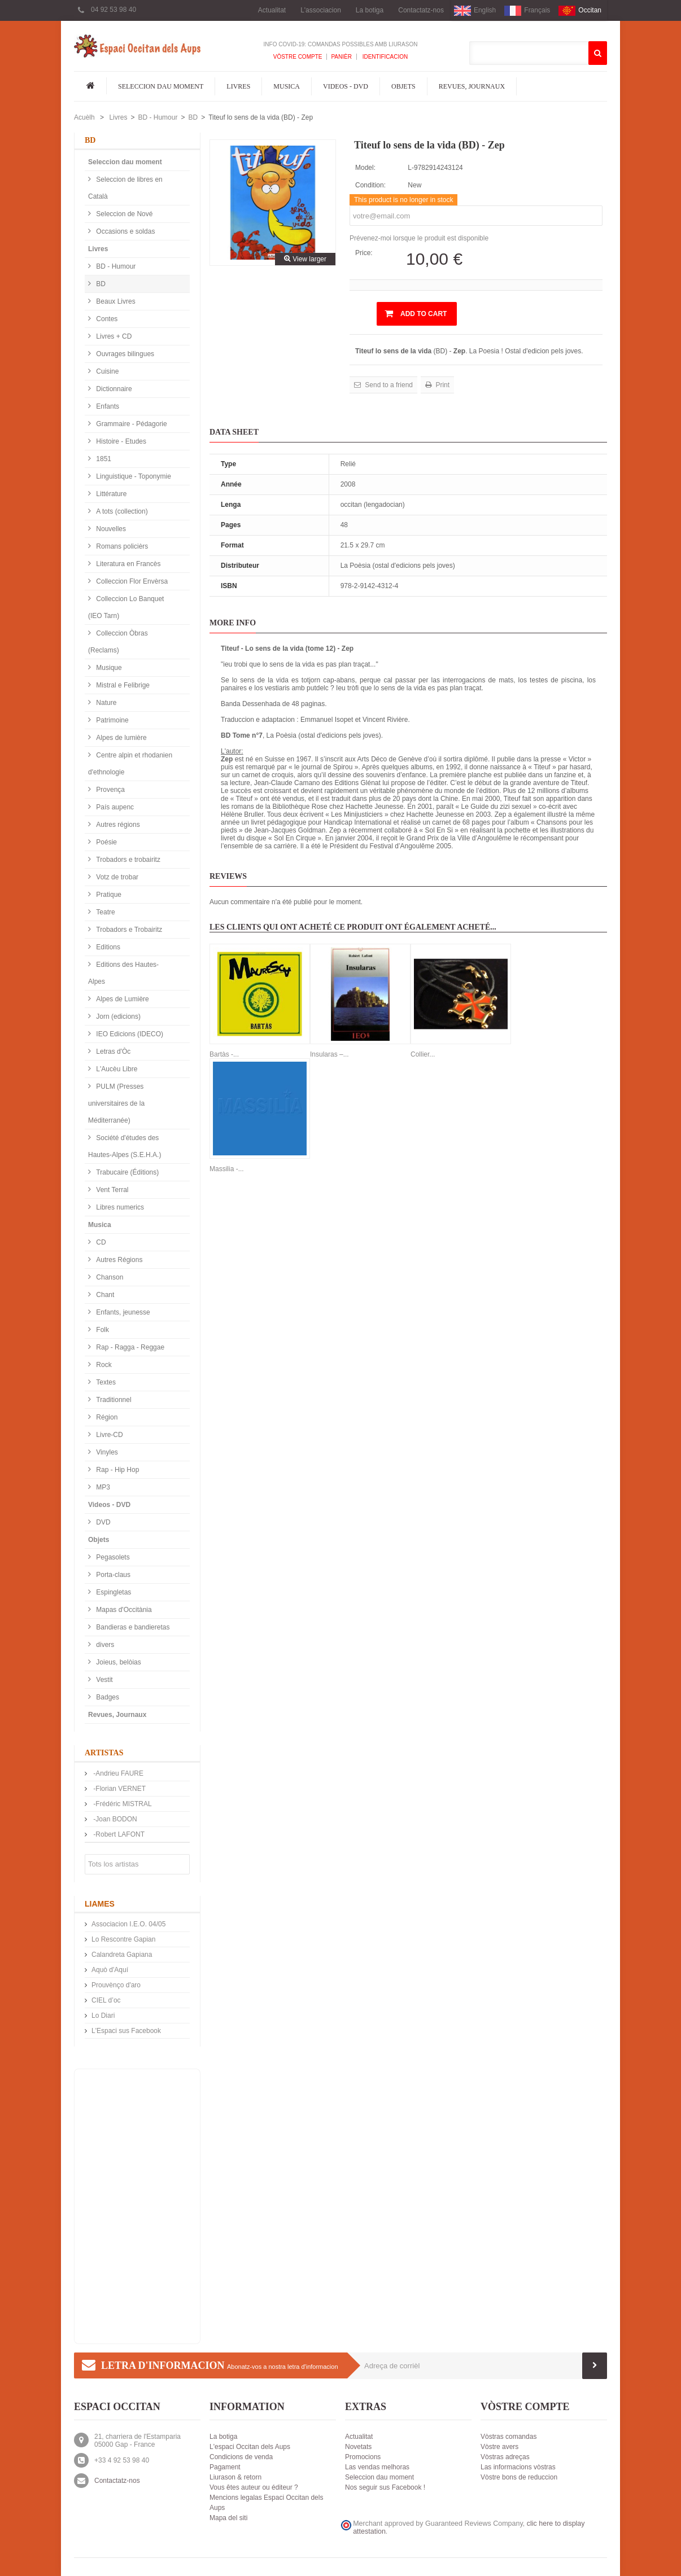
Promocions (363, 2457)
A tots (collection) (121, 511)
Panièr (341, 57)
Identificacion (384, 57)
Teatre (104, 912)
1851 (102, 459)
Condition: (370, 185)
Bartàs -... (224, 1054)
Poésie (105, 842)
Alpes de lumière (120, 738)
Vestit (103, 1680)
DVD (102, 1522)
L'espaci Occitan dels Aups (249, 2447)
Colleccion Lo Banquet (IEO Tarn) (126, 607)
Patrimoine (111, 720)
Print (441, 385)
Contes (105, 319)
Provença (109, 790)
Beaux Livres (115, 301)
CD (100, 1242)
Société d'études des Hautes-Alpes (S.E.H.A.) (124, 1146)
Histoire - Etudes (120, 441)
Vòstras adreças (505, 2457)
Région (105, 1417)
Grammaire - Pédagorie (130, 424)
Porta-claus (112, 1575)
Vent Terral (111, 1190)
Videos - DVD (345, 86)
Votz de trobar (116, 877)
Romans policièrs (121, 546)
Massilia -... (226, 1169)
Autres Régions (118, 1260)
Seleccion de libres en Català (125, 188)
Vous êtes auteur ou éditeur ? (253, 2487)
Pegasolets (112, 1557)
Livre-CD (108, 1435)
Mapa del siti (228, 2518)
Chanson (108, 1277)
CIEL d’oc (106, 2000)
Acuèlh (84, 117)
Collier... (423, 1054)
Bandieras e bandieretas (131, 1627)
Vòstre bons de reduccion (519, 2477)
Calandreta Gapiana (121, 1955)
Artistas (104, 1753)
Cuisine (106, 371)
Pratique (107, 895)
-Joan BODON (114, 1819)
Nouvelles (110, 529)
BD (193, 117)
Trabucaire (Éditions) (126, 1172)
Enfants (106, 406)
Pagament (225, 2467)
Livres (238, 86)
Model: (365, 168)
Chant (104, 1295)
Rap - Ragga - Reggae (129, 1347)
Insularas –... (329, 1054)
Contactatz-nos (421, 10)
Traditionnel (113, 1400)
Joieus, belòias (117, 1662)
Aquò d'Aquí (109, 1970)
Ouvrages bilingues (124, 354)
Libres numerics (119, 1207)
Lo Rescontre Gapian (123, 1939)
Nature (105, 703)
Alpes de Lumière (121, 999)
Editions (107, 947)
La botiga (369, 10)
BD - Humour (157, 117)
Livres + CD (113, 336)
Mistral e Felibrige (122, 685)
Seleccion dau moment (160, 86)
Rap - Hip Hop (116, 1470)
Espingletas (112, 1592)
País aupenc (114, 807)
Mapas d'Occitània (123, 1610)
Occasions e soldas (124, 231)
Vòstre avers (499, 2447)
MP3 (102, 1487)
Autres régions (117, 825)
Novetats (358, 2447)
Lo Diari (103, 2015)
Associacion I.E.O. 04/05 (128, 1924)
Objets (403, 86)
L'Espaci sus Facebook (126, 2031)
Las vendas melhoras (377, 2467)
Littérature (110, 494)
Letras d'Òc (112, 1051)
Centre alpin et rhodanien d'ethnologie (130, 763)
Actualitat (272, 10)
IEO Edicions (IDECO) (128, 1034)
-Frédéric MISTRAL (121, 1804)
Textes (105, 1382)
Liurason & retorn (235, 2477)
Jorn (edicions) (117, 1016)
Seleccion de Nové (123, 214)
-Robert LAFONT (118, 1834)
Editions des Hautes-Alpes (123, 973)
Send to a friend (388, 385)
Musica (286, 86)
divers (104, 1645)
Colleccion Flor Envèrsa (131, 581)
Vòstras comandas (508, 2437)
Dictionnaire (113, 389)
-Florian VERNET (118, 1789)
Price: (364, 253)
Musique (108, 668)
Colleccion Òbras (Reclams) (118, 641)
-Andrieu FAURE (117, 1773)
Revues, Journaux (472, 86)
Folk (101, 1330)
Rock (103, 1365)
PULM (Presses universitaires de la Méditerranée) (116, 1103)
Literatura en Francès (127, 564)
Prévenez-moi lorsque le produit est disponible (419, 238)
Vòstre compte (297, 57)
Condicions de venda (241, 2457)
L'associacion (320, 10)
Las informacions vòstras (518, 2467)
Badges (106, 1697)
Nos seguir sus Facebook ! (385, 2487)
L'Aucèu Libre (115, 1069)
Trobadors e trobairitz (127, 860)
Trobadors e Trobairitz (128, 930)
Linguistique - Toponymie (132, 476)
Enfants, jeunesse (122, 1312)
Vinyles (106, 1452)
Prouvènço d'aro (116, 1985)
